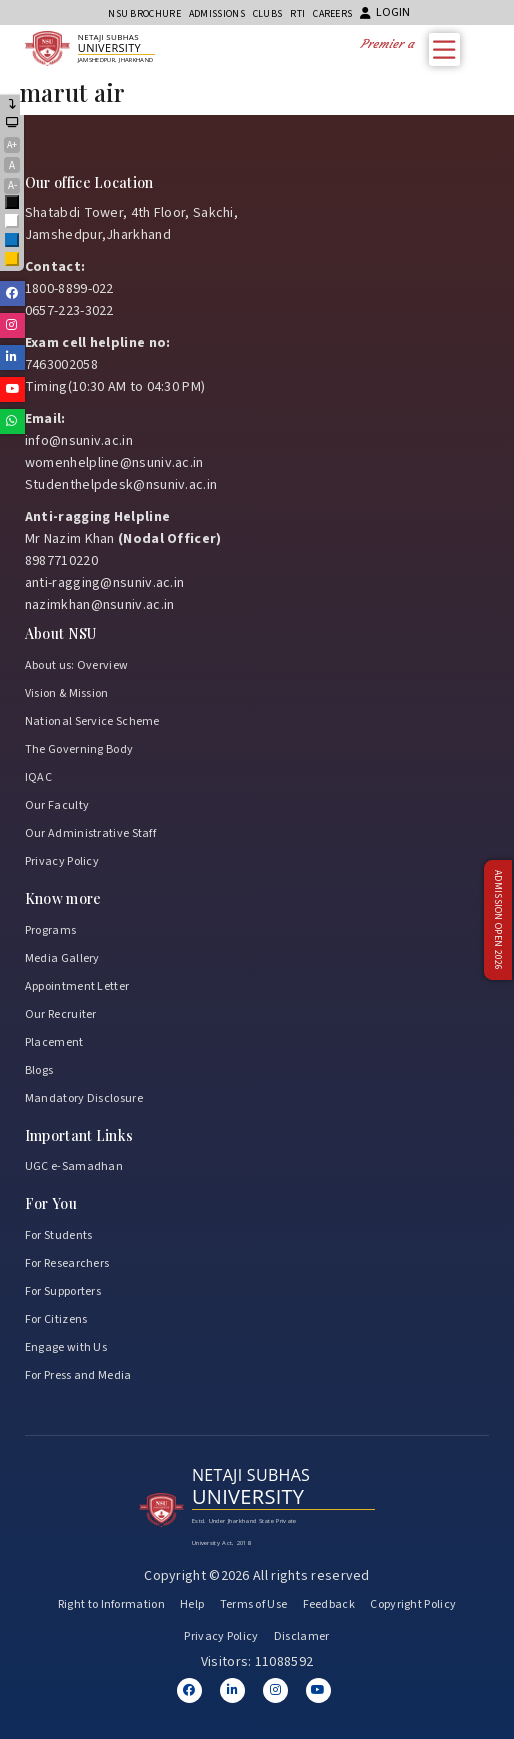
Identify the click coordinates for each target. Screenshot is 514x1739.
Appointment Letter (77, 986)
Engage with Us (66, 1347)
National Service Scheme (92, 721)
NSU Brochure (144, 14)
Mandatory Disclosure (84, 1098)
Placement (54, 1042)
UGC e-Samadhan (74, 1166)
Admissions (217, 14)
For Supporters (63, 1291)
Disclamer (302, 1636)
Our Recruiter (61, 1014)
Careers (332, 14)
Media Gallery (62, 958)
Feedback (329, 1604)
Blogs (39, 1070)
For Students (59, 1235)
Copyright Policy (413, 1604)
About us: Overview (76, 665)
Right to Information (111, 1604)
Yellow (13, 260)
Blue (13, 241)
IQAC (38, 777)
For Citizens (56, 1319)
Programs (50, 930)
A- (12, 185)
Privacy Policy (62, 861)
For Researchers (67, 1263)
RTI (297, 14)
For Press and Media (78, 1375)
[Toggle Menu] (449, 49)
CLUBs (268, 14)
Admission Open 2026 (498, 920)
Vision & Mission (67, 693)
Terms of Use (254, 1604)
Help (192, 1604)
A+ (12, 145)
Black (13, 203)
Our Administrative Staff (90, 833)
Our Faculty (57, 805)
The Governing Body (79, 749)
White (13, 222)
